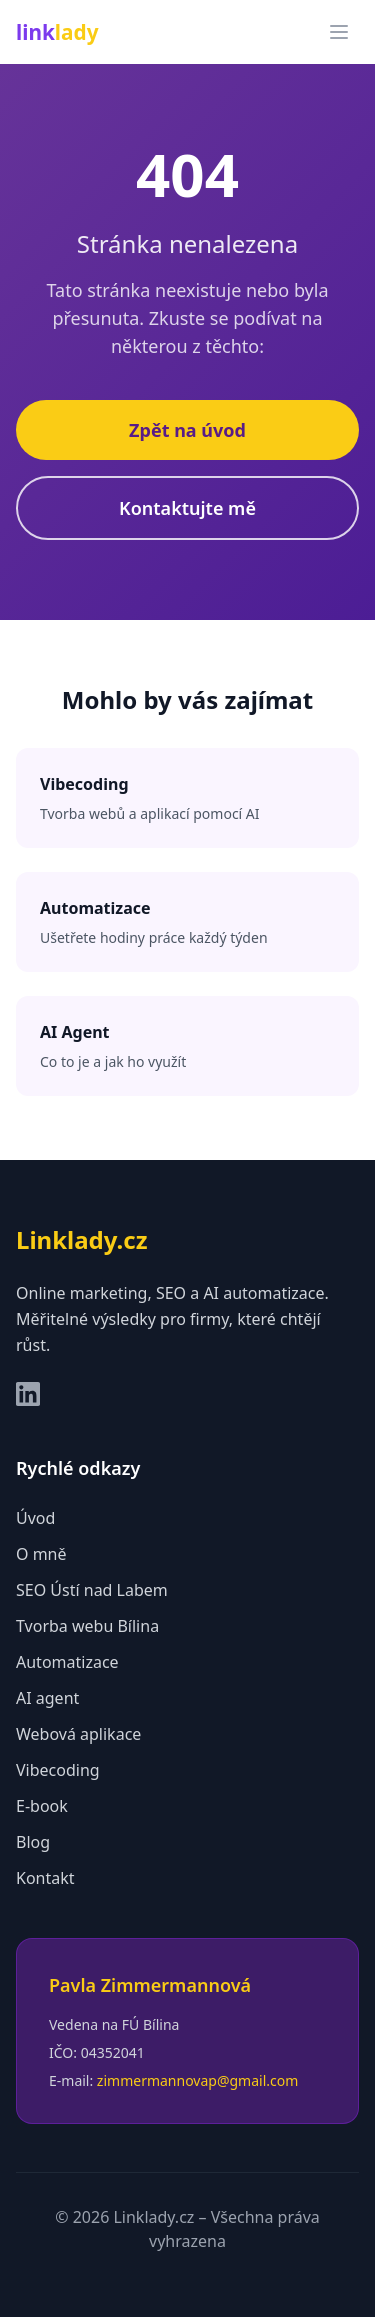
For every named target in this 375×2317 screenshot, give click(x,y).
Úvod (35, 1518)
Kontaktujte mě (187, 508)
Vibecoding (58, 1770)
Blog (33, 1842)
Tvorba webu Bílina (87, 1626)
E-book (42, 1806)
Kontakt (45, 1878)
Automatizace (67, 1662)
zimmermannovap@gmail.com (197, 2080)
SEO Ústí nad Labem (92, 1590)
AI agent (47, 1698)
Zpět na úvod (187, 430)
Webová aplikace (78, 1734)
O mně (41, 1554)
